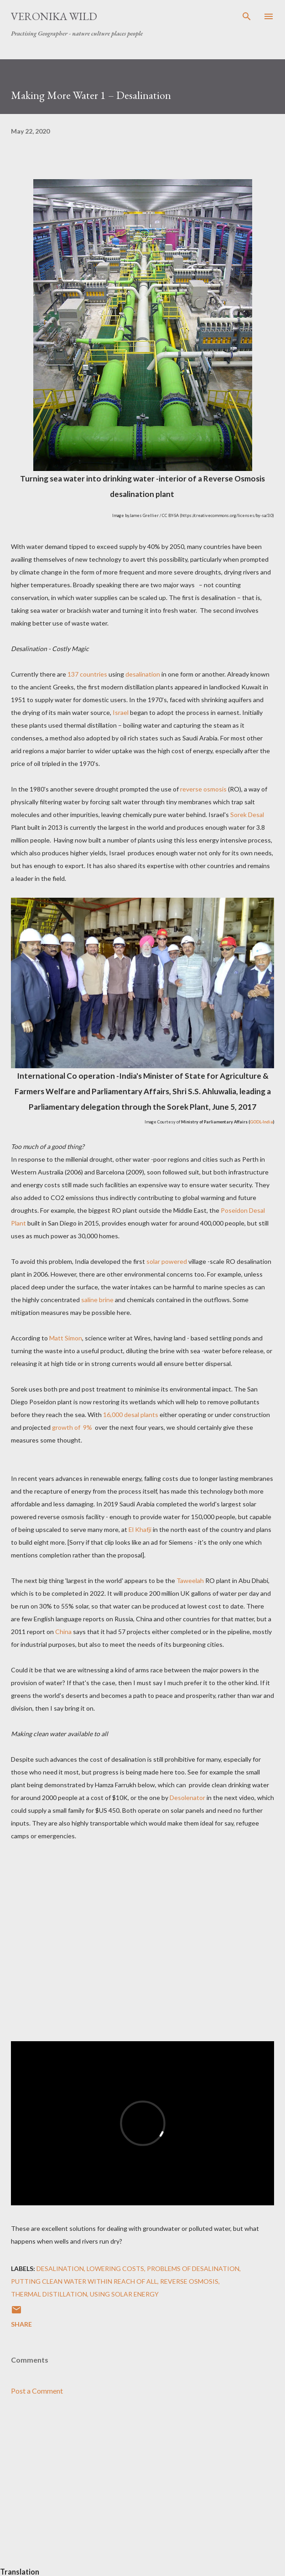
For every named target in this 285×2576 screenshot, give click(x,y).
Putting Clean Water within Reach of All (84, 2281)
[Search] (246, 16)
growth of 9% (72, 1427)
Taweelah (190, 1580)
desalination (142, 674)
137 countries (87, 674)
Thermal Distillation (49, 2294)
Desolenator (187, 1797)
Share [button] (21, 2324)
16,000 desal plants (130, 1414)
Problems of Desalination (193, 2268)
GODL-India (261, 1121)
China (63, 1631)
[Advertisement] (142, 2489)
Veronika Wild (54, 16)
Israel (121, 712)
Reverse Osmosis (189, 2281)
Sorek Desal (246, 814)
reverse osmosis (203, 789)
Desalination (60, 2268)
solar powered (166, 1261)
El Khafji (140, 1529)
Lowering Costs (115, 2268)
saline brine (97, 1300)
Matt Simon (65, 1338)
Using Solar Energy (124, 2294)
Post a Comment (37, 2390)
